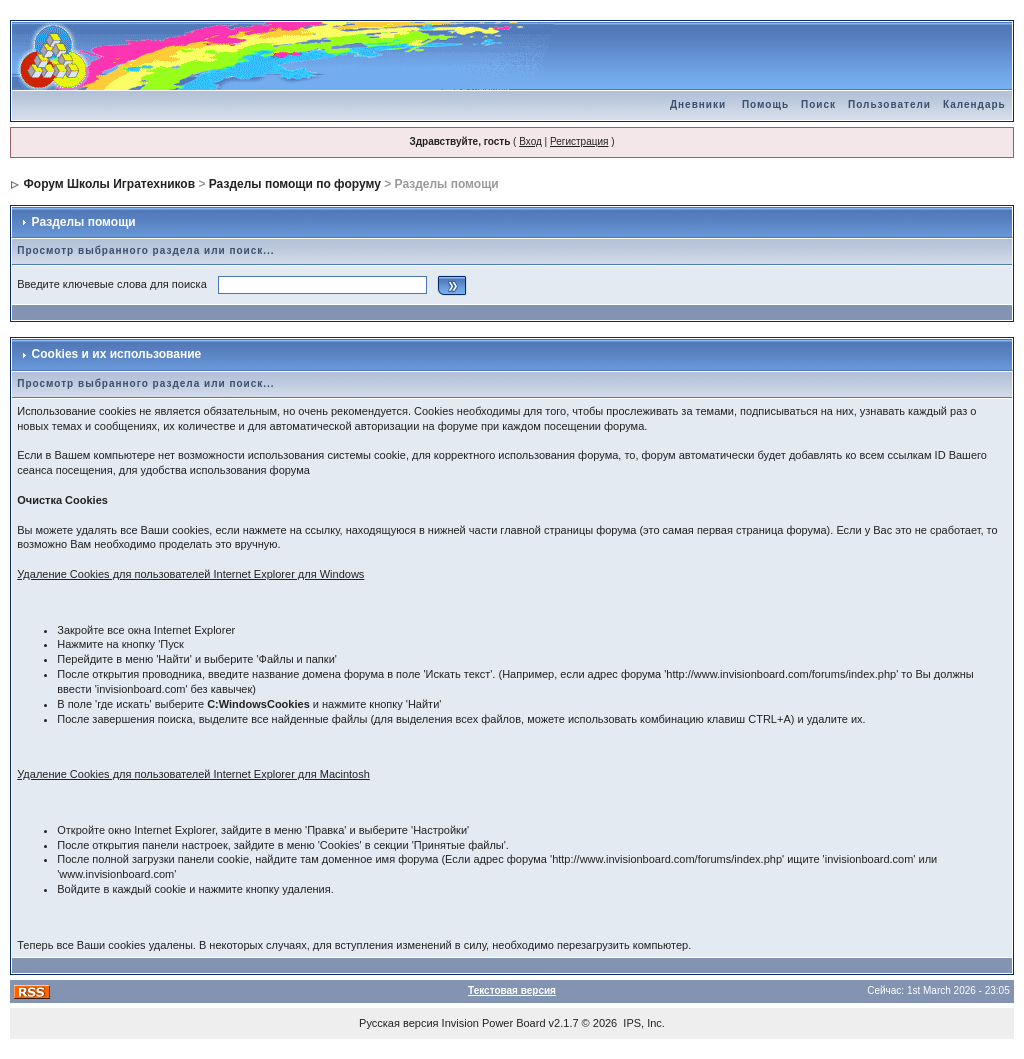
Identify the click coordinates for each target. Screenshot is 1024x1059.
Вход (530, 141)
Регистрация (579, 141)
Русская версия (398, 1023)
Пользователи (889, 104)
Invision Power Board (494, 1023)
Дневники (698, 104)
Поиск (818, 104)
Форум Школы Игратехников (110, 184)
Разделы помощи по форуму (295, 184)
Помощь (765, 104)
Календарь (974, 104)
